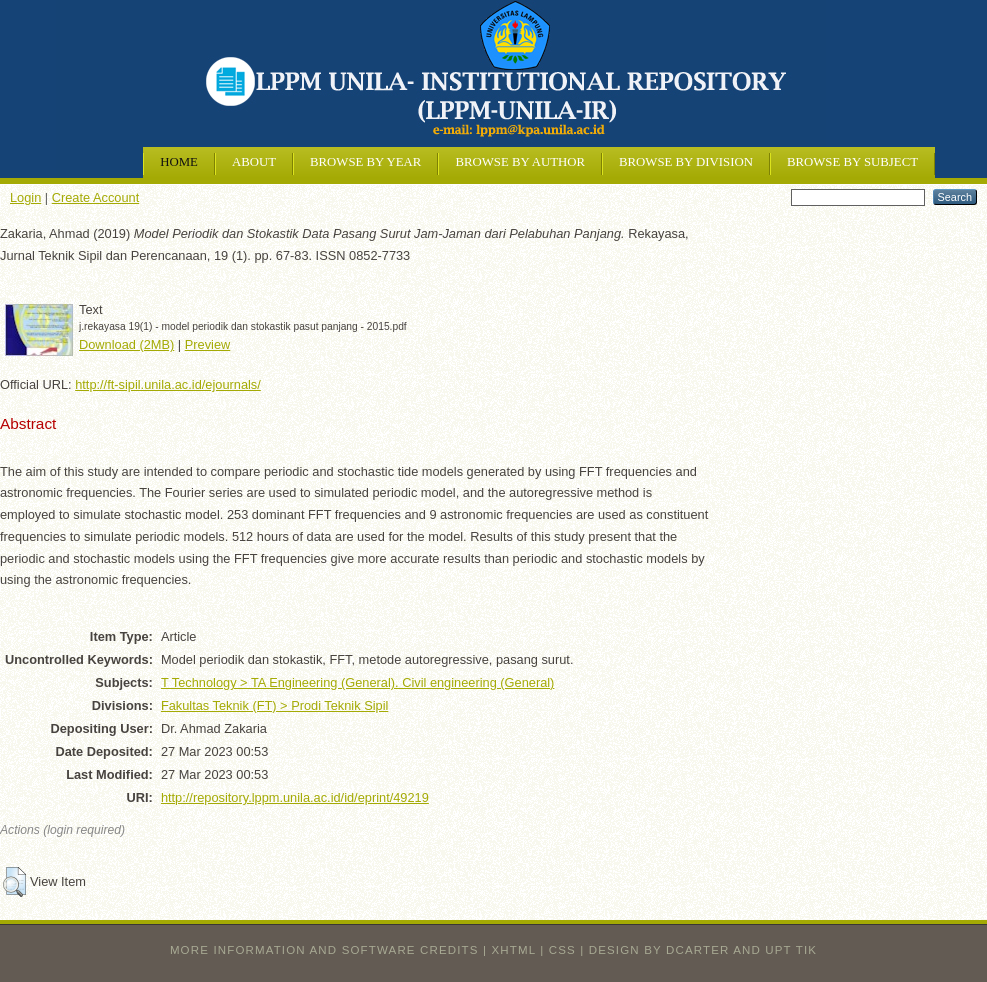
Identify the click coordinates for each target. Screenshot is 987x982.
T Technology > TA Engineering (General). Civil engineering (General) (358, 682)
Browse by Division (686, 162)
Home (179, 162)
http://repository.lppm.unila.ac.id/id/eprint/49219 (295, 797)
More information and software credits (324, 950)
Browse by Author (520, 162)
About (254, 162)
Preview (208, 344)
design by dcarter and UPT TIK (703, 950)
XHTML (514, 950)
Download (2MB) (126, 344)
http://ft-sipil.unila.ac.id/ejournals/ (168, 384)
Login (25, 197)
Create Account (96, 197)
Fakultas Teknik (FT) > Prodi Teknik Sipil (274, 705)
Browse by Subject (852, 162)
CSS (562, 950)
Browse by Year (365, 162)
